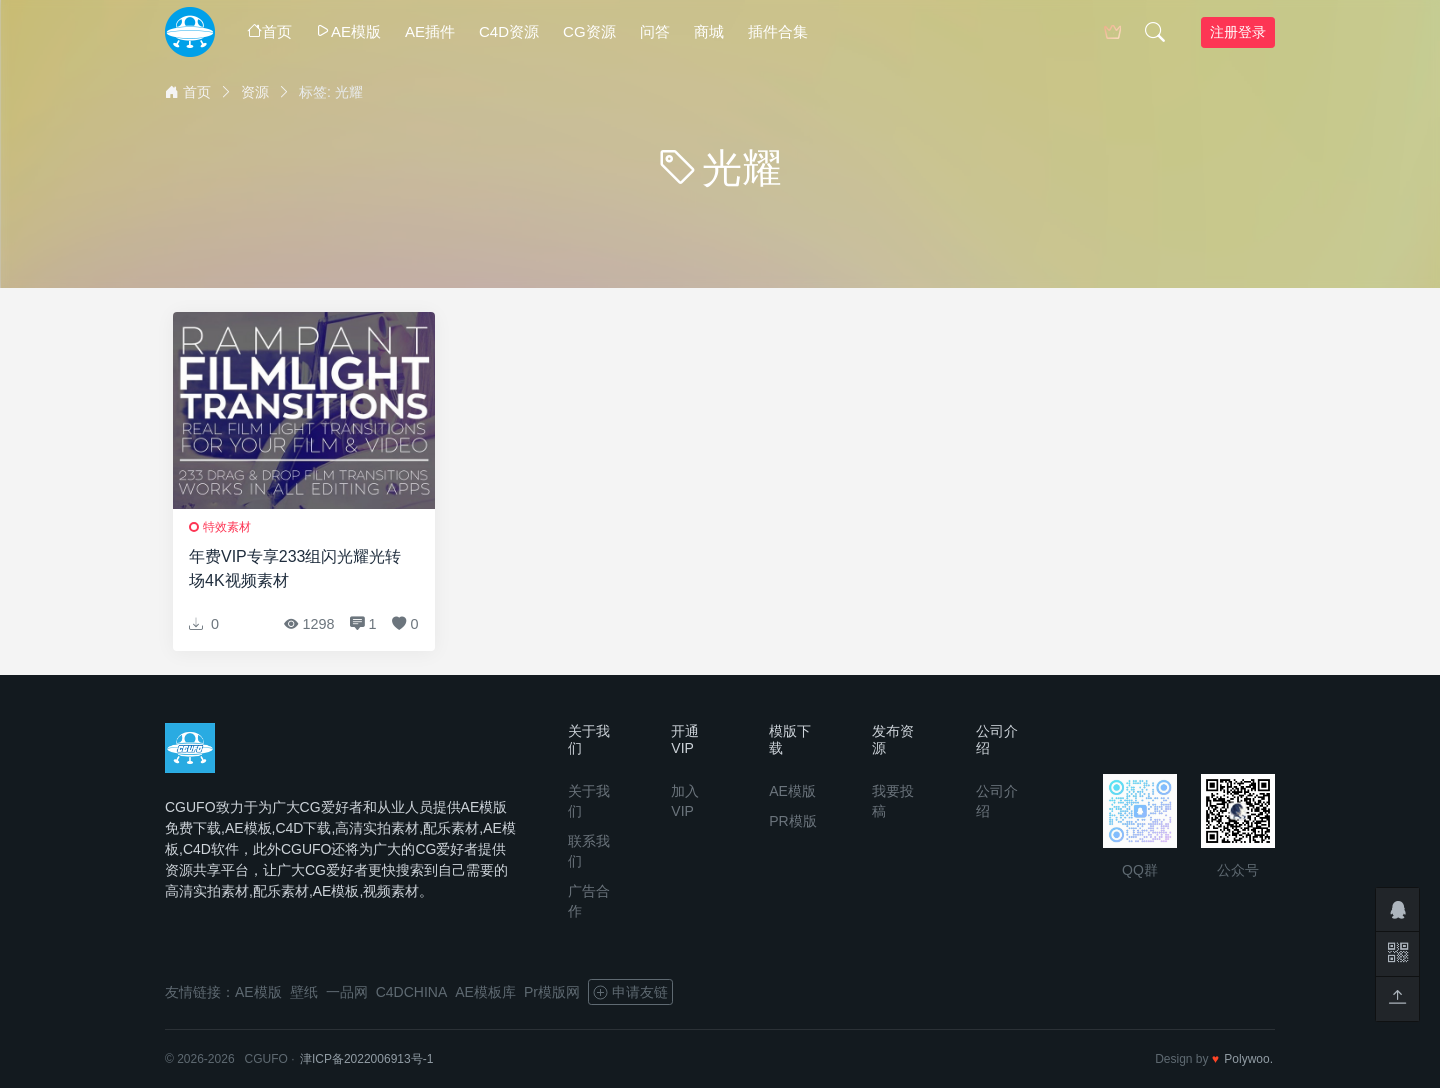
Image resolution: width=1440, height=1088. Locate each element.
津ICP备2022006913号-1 (366, 1059)
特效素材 (227, 527)
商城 (709, 31)
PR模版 (792, 821)
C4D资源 (509, 31)
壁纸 (304, 992)
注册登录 (1238, 32)
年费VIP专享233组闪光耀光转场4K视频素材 (295, 568)
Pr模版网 (552, 992)
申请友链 (630, 992)
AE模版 (348, 31)
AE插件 (430, 31)
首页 (269, 31)
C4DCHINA (412, 992)
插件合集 (778, 31)
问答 (655, 31)
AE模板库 (485, 992)
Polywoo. (1248, 1059)
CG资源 (589, 31)
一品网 (347, 992)
